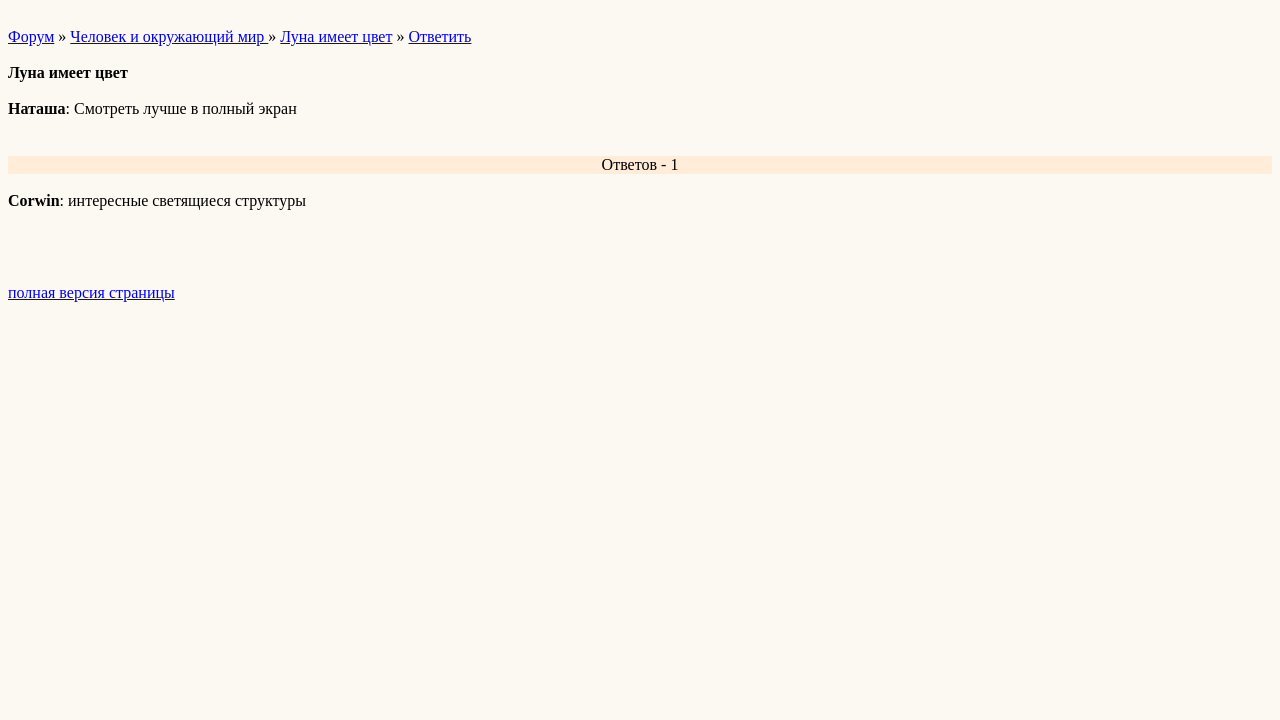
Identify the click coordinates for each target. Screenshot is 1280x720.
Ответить (439, 36)
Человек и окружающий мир (169, 36)
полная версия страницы (91, 292)
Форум (31, 36)
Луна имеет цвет (336, 36)
